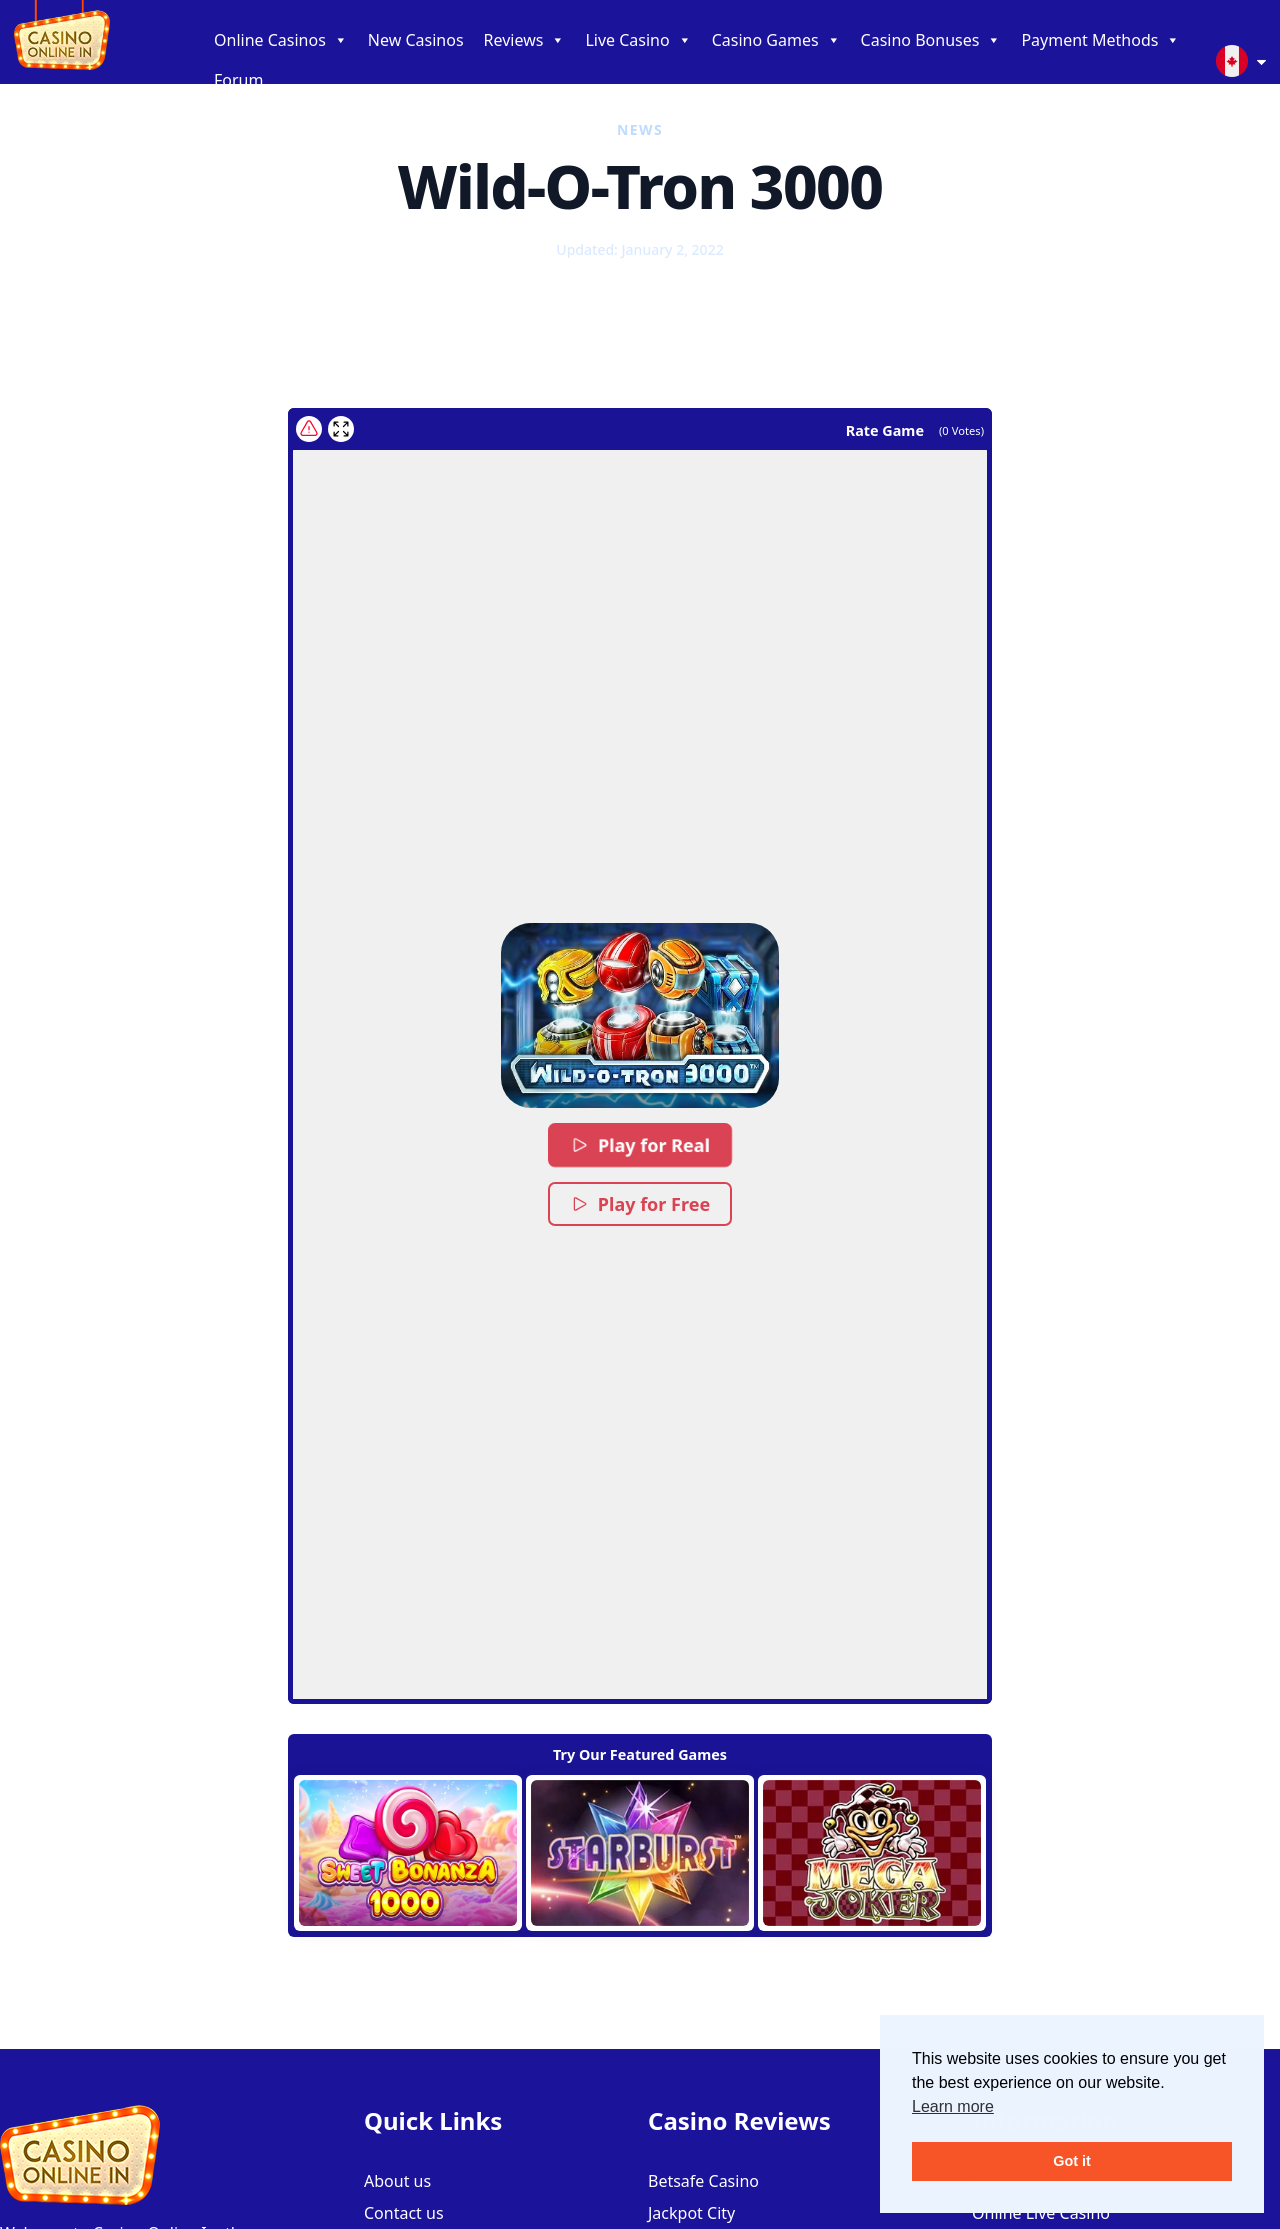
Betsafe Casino (703, 2181)
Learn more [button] (953, 2106)
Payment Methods (1100, 40)
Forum (238, 80)
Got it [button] (1072, 2161)
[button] (640, 1015)
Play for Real (640, 1145)
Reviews (525, 40)
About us (397, 2181)
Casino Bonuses (931, 40)
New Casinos (416, 40)
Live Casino (638, 40)
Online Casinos (281, 40)
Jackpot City (691, 2213)
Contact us (404, 2213)
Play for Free (640, 1204)
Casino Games (776, 40)
